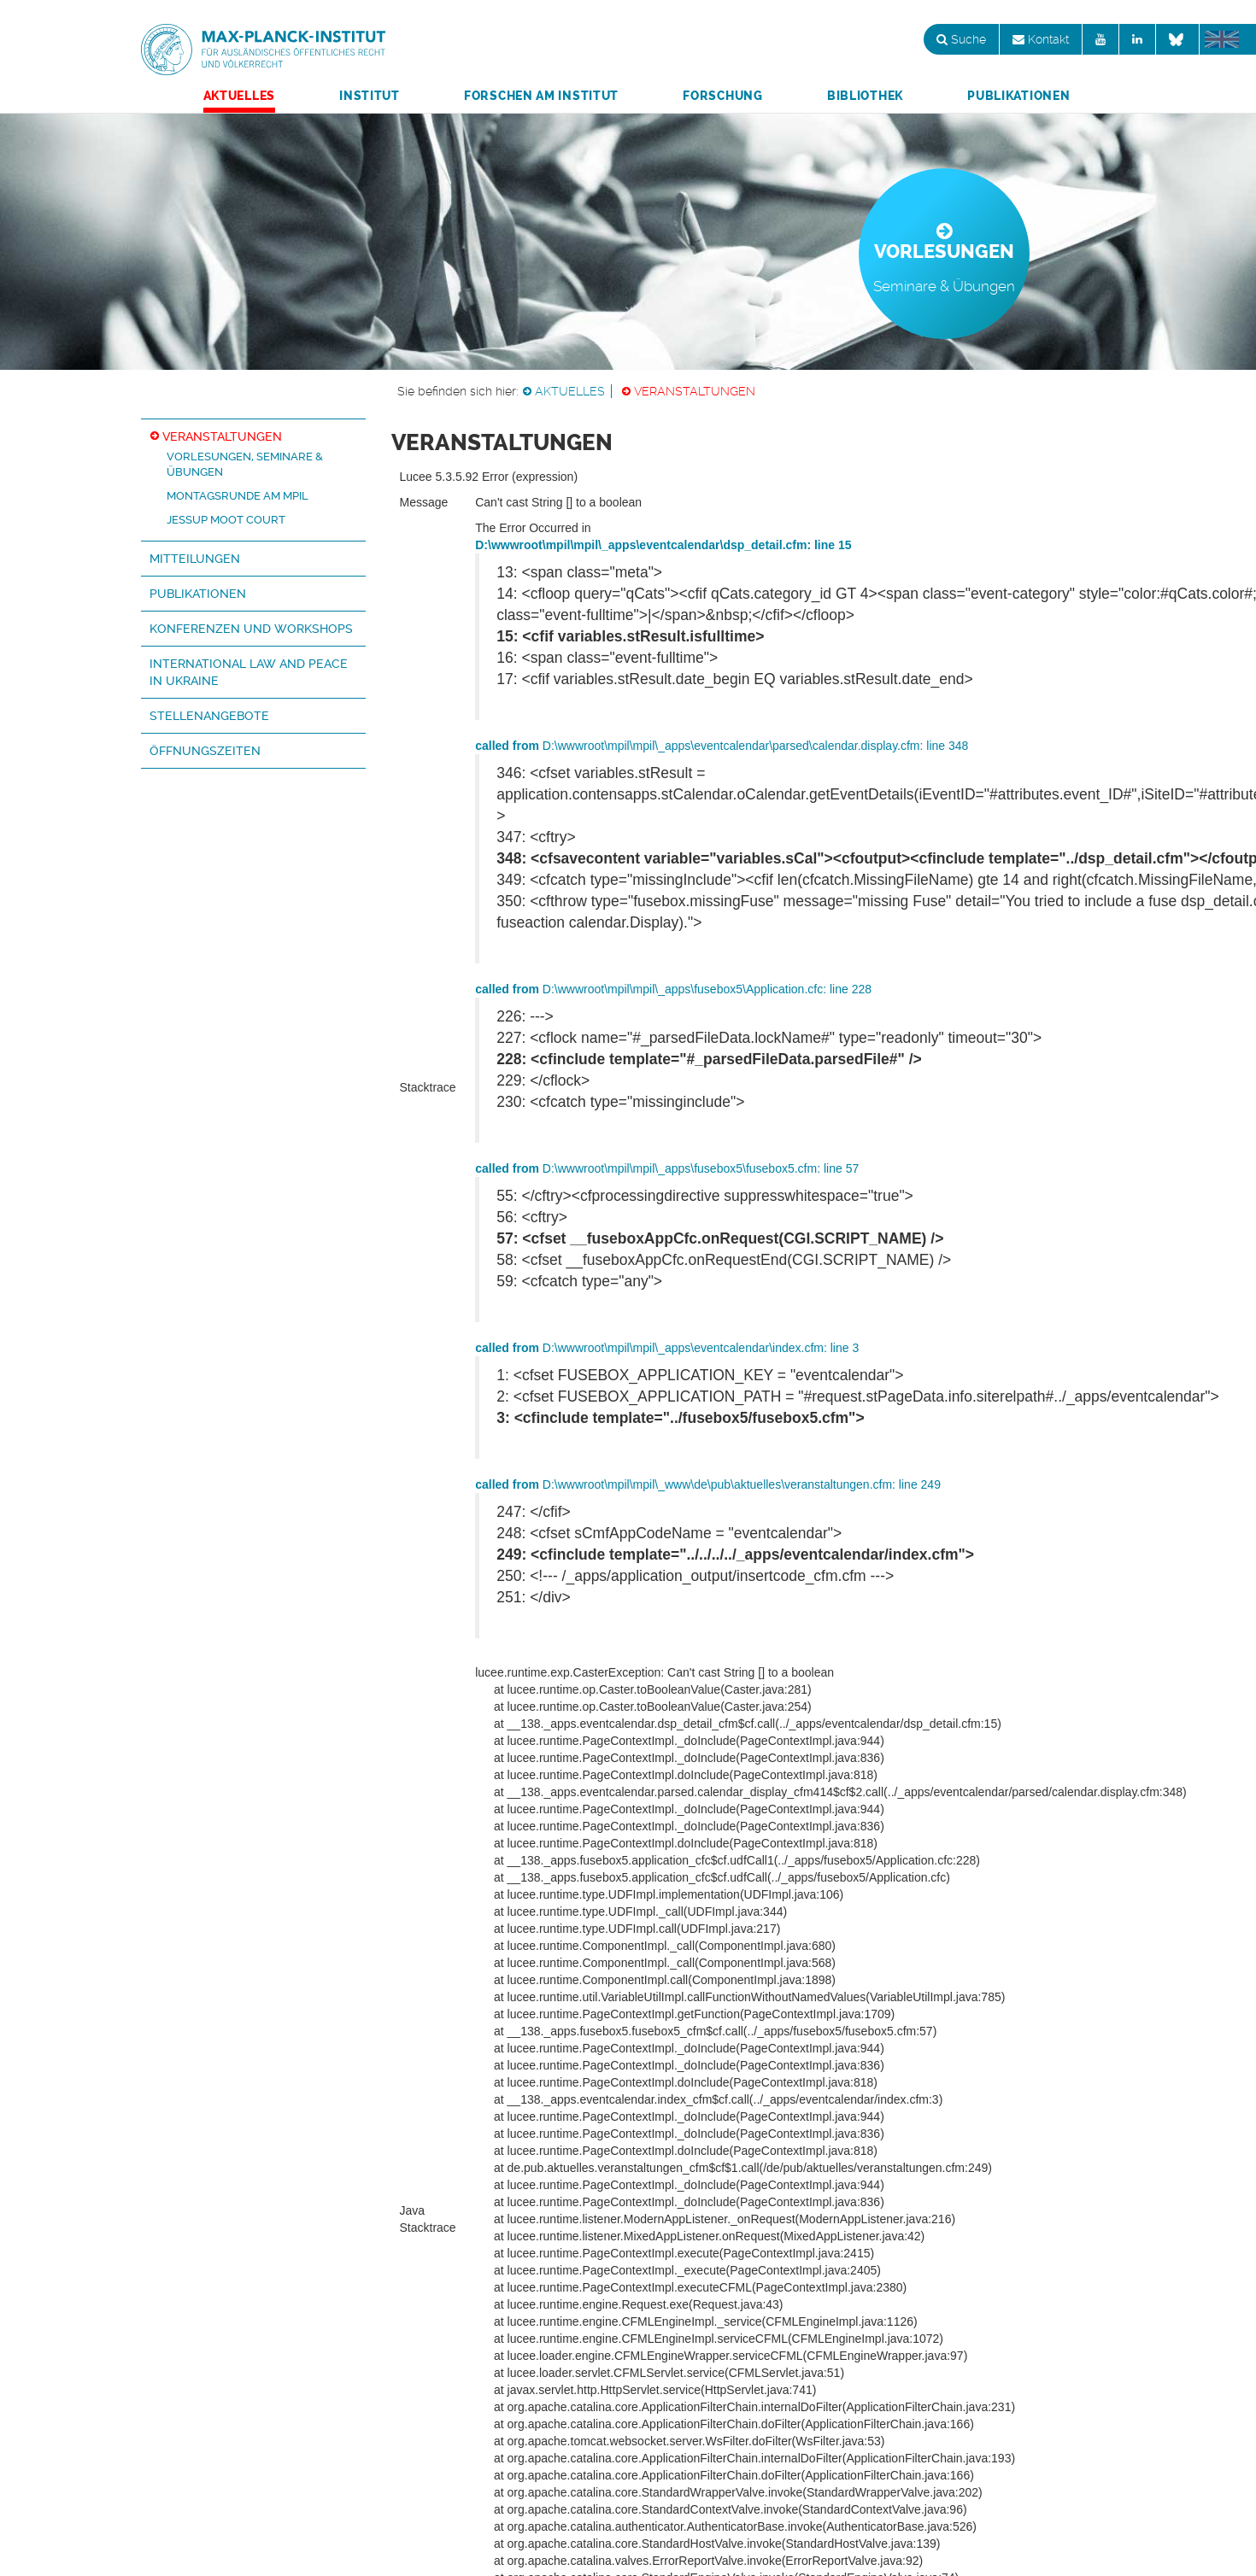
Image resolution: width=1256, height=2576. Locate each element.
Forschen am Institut (541, 95)
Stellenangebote (209, 716)
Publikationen (1018, 95)
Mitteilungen (195, 558)
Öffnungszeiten (205, 751)
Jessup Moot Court (226, 519)
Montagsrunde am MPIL (237, 495)
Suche (961, 39)
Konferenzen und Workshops (251, 628)
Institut (369, 95)
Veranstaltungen (694, 391)
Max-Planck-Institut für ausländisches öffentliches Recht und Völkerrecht (263, 49)
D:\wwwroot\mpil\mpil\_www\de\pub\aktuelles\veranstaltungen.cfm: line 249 (708, 1484)
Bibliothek (865, 95)
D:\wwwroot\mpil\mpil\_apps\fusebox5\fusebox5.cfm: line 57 (667, 1168)
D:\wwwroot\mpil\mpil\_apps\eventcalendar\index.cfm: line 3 (667, 1348)
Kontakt (1040, 39)
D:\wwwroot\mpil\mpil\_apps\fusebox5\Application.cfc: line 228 (673, 989)
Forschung (722, 95)
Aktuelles (239, 95)
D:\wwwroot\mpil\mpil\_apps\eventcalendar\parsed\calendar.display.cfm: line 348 (721, 745)
